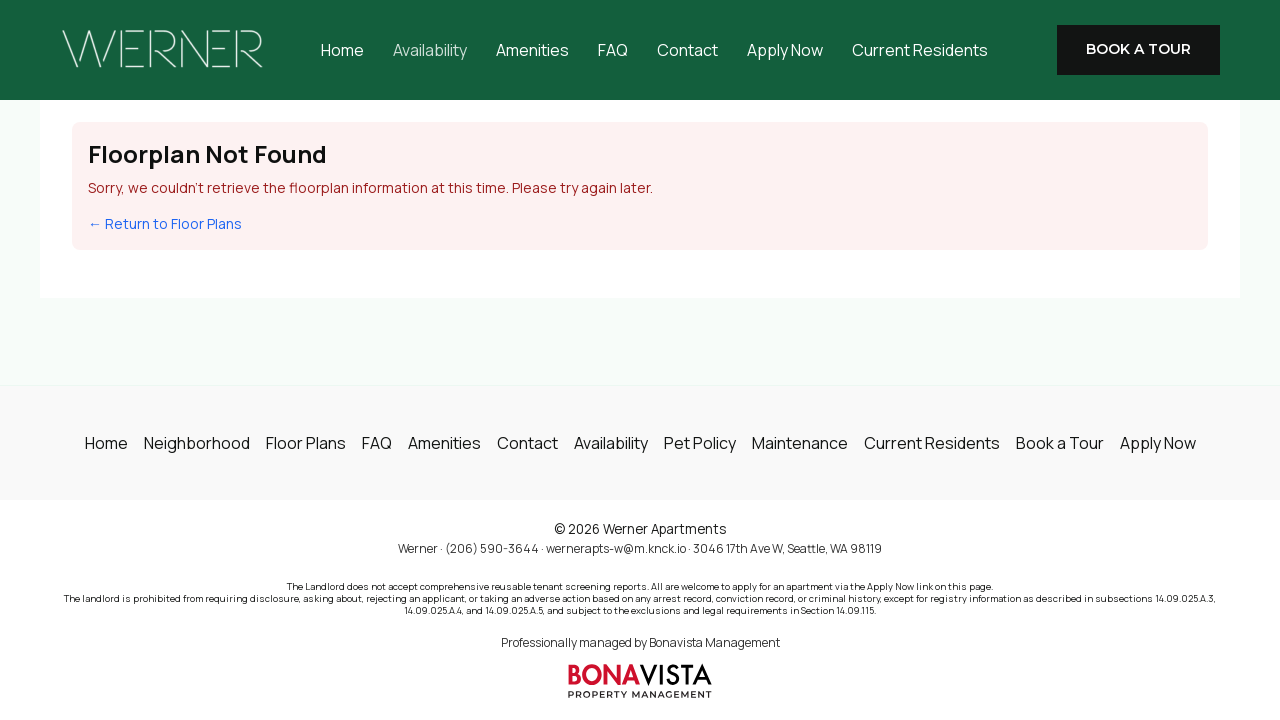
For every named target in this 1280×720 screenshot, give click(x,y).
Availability (430, 50)
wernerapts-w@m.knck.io (616, 548)
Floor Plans (306, 443)
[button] (1138, 50)
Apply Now (785, 50)
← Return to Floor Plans (165, 223)
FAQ (613, 50)
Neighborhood (197, 443)
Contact (687, 50)
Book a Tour (1060, 443)
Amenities (532, 50)
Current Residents (920, 50)
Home (342, 50)
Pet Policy (700, 443)
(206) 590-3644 (492, 548)
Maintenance (800, 443)
